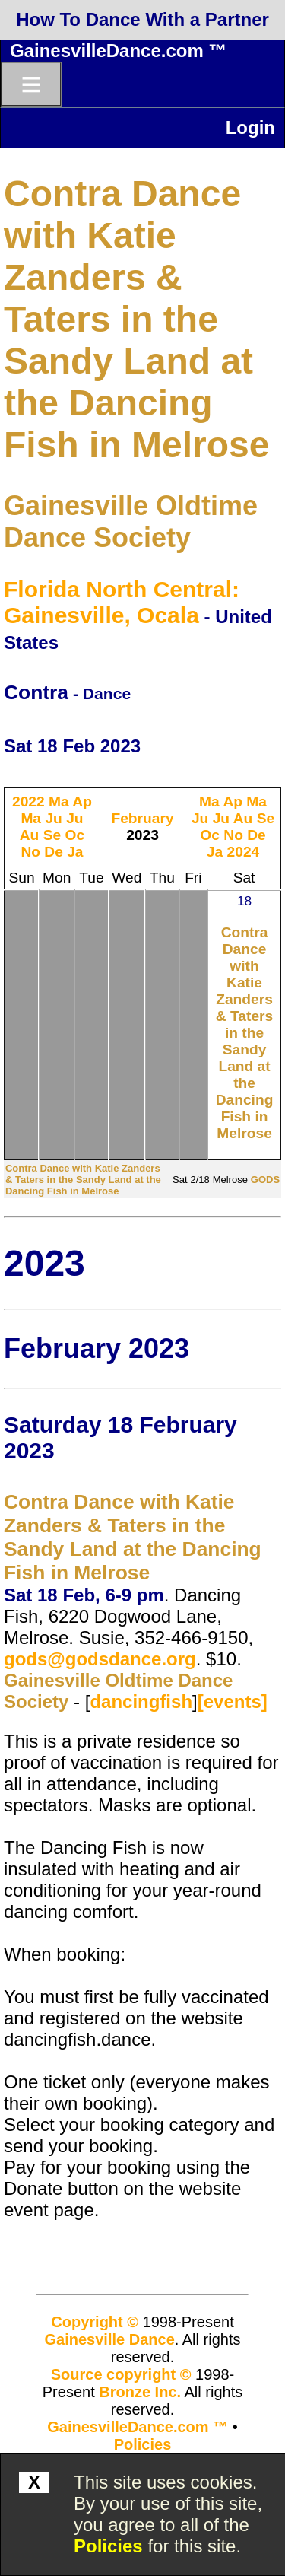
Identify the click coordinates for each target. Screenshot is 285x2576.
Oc (75, 835)
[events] (233, 1701)
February (142, 818)
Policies (108, 2546)
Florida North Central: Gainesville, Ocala (121, 602)
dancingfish (141, 1701)
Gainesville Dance (110, 2339)
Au (30, 835)
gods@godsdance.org (100, 1659)
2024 (243, 852)
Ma (59, 801)
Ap (82, 801)
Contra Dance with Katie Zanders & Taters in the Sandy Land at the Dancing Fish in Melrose (136, 319)
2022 (28, 801)
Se (52, 835)
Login (250, 127)
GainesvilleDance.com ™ (118, 50)
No (30, 852)
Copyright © (94, 2322)
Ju (53, 818)
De (53, 852)
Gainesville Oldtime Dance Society (131, 521)
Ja (75, 852)
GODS (265, 1179)
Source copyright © (121, 2374)
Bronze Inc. (140, 2392)
